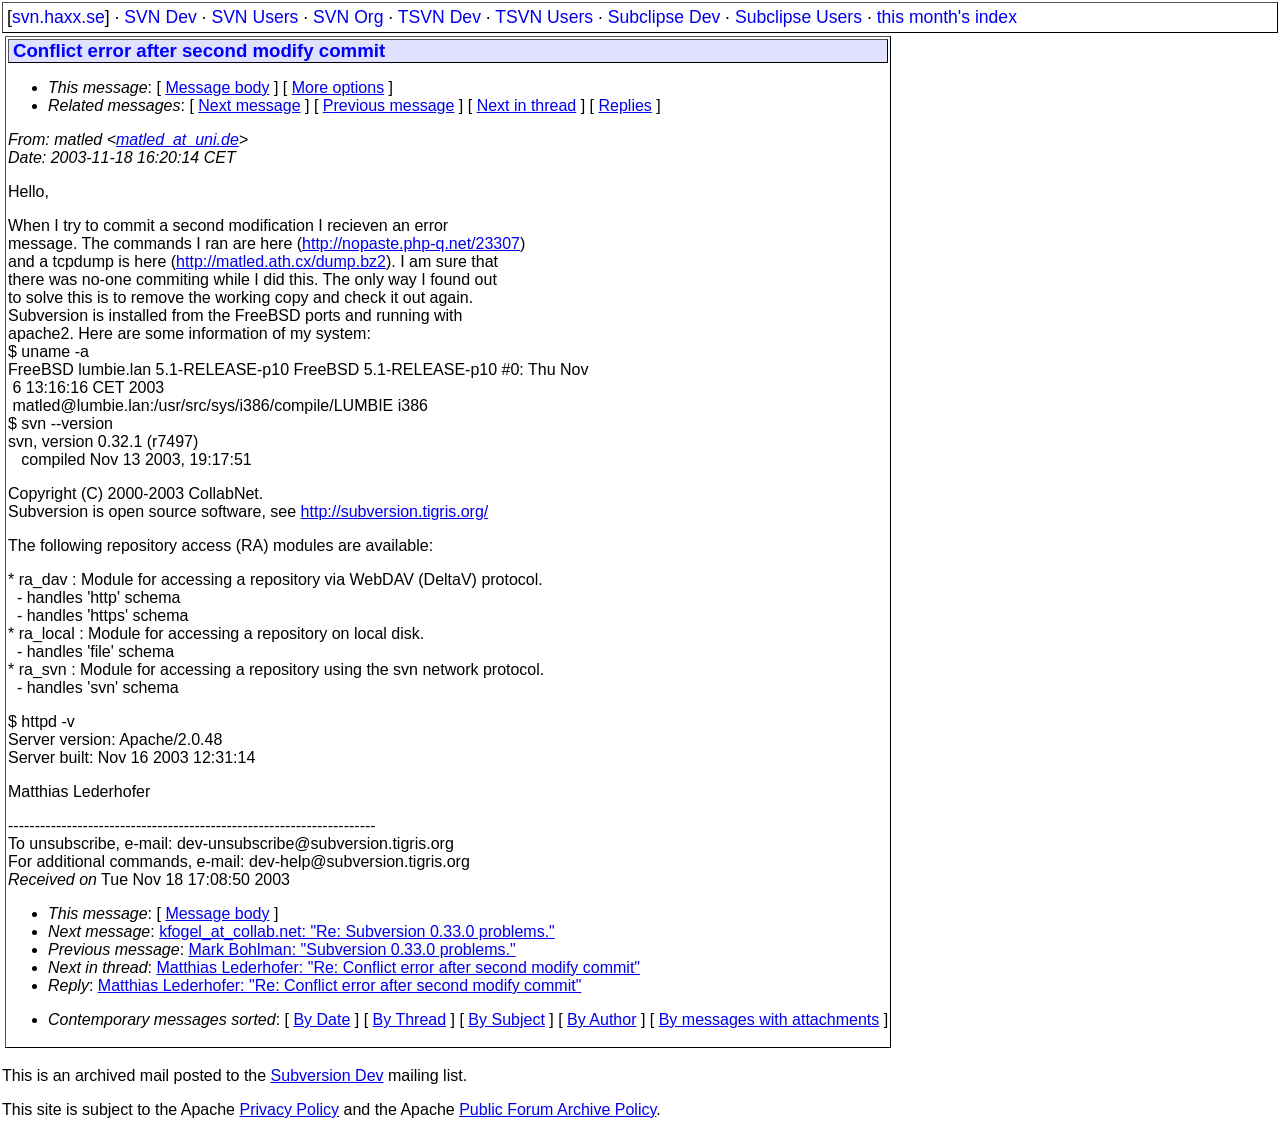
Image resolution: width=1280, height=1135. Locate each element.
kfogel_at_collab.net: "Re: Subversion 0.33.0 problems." (357, 931)
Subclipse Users (798, 17)
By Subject (506, 1019)
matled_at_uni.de (177, 139)
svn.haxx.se (58, 17)
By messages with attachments (769, 1019)
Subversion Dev (327, 1075)
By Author (601, 1019)
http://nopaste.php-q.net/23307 (411, 243)
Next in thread (527, 105)
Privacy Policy (289, 1109)
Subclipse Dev (664, 17)
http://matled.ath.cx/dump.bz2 (281, 261)
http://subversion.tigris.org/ (395, 511)
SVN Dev (160, 17)
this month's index (947, 17)
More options (338, 87)
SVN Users (254, 17)
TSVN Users (544, 17)
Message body (217, 87)
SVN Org (348, 17)
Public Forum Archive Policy (557, 1109)
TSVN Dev (439, 17)
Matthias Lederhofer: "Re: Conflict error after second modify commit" (399, 967)
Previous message (389, 105)
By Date (321, 1019)
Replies (625, 105)
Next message (249, 105)
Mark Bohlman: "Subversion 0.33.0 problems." (352, 949)
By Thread (410, 1019)
